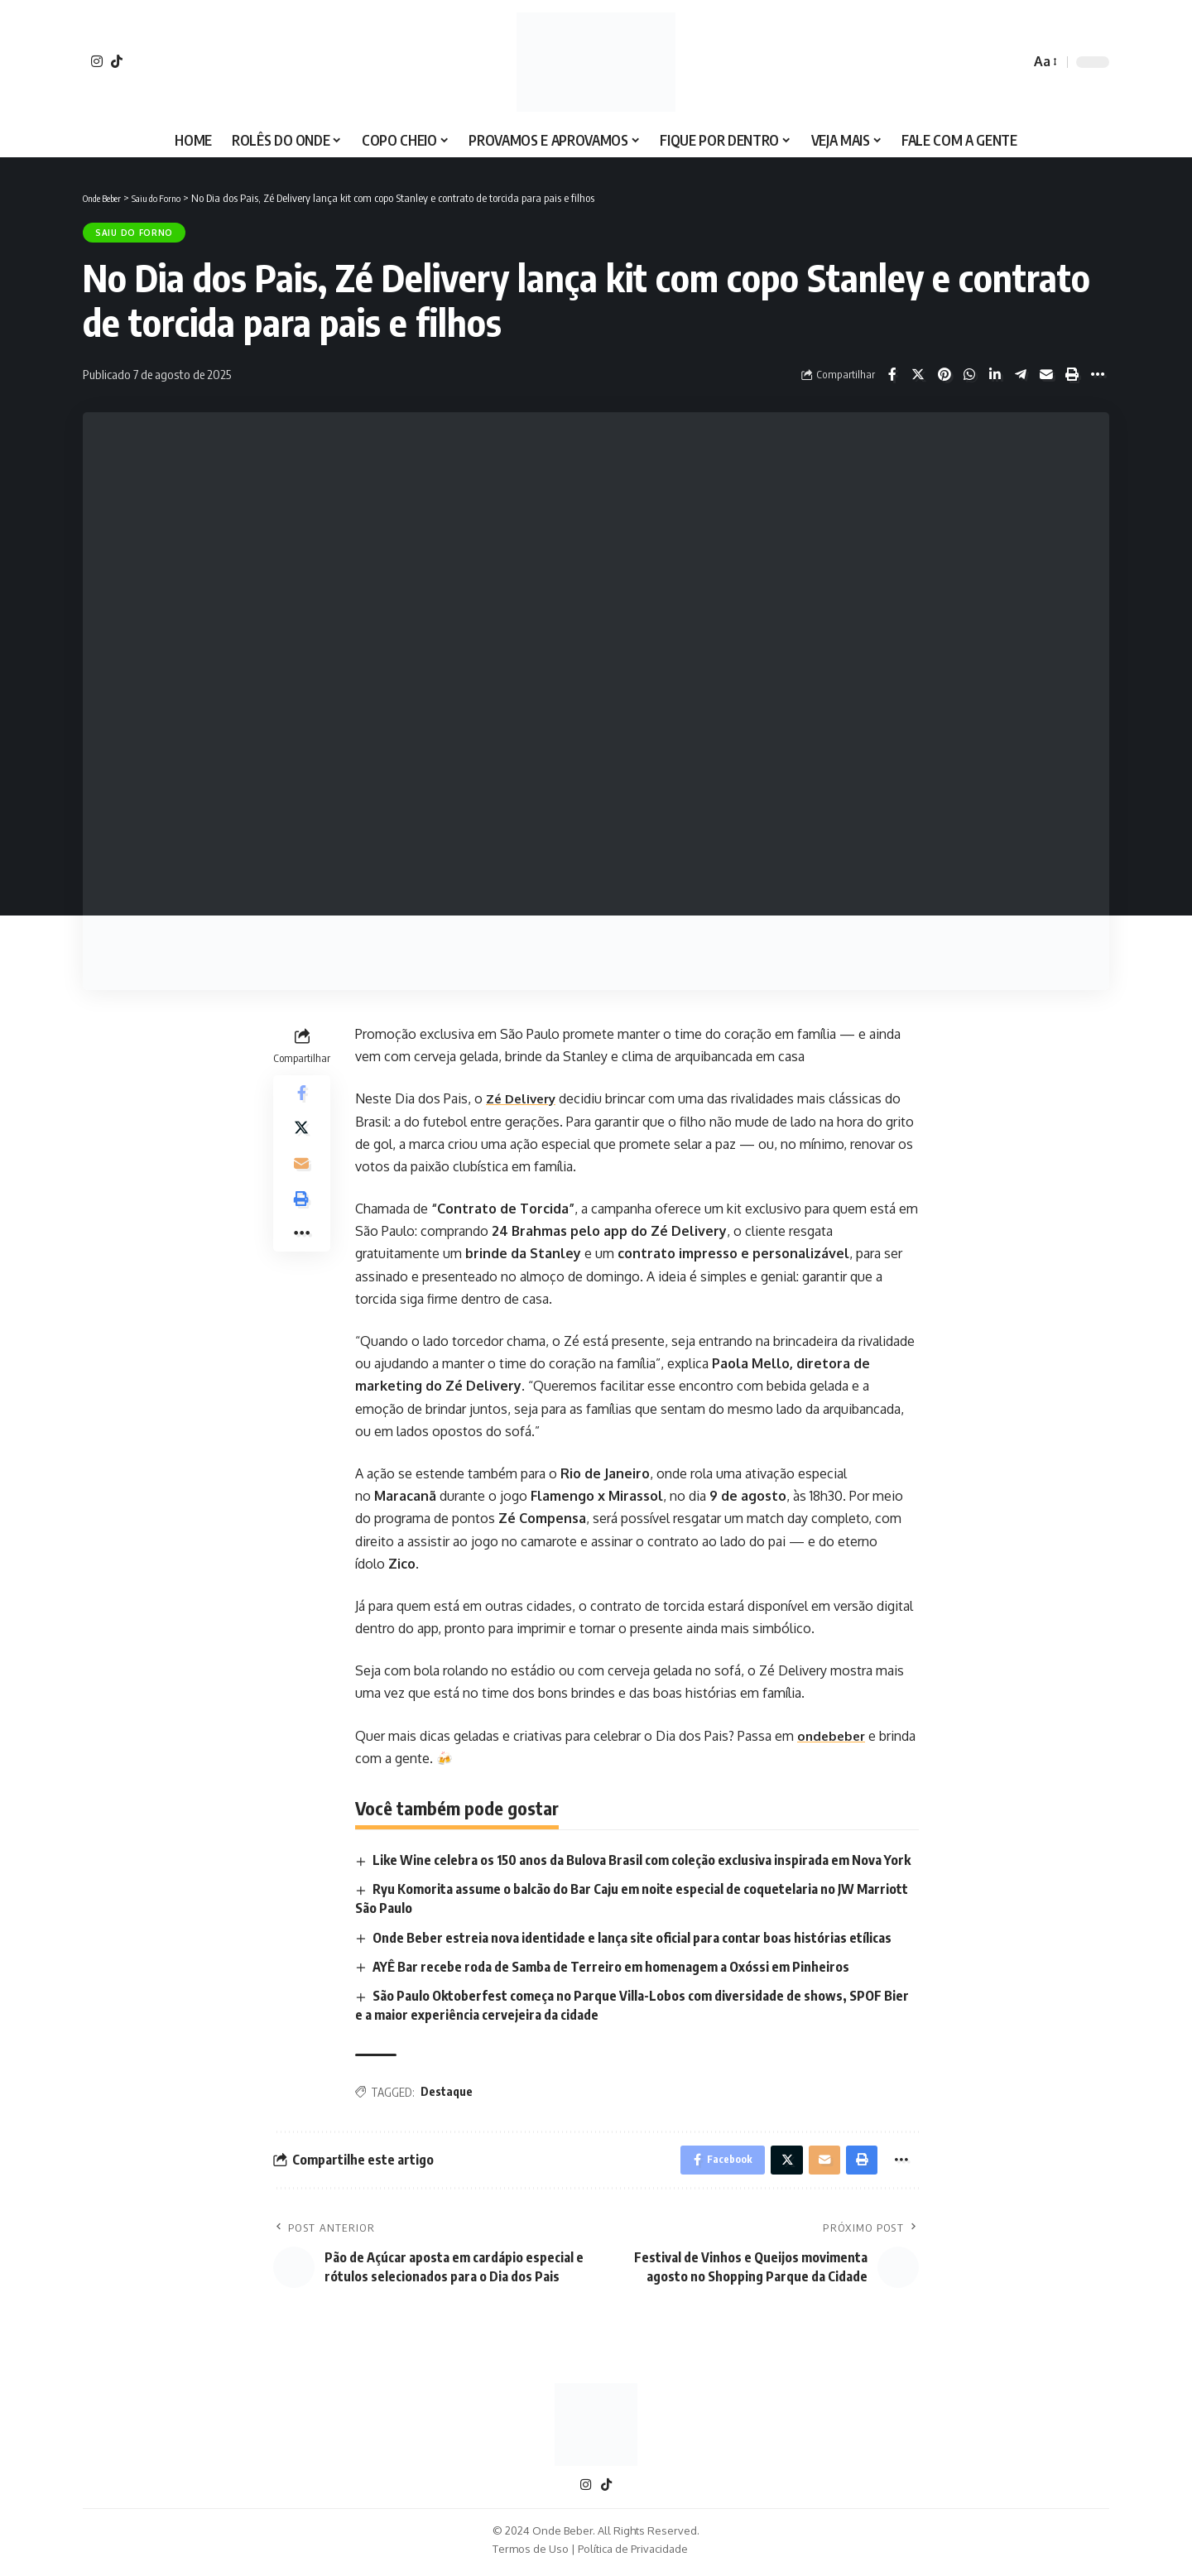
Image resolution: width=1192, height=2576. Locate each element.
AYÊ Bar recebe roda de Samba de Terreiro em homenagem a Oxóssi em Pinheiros (611, 1966)
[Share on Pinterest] (943, 374)
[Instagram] (97, 61)
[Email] (1046, 374)
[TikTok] (117, 61)
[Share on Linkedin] (995, 374)
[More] (1097, 374)
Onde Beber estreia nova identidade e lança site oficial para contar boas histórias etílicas (632, 1938)
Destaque (447, 2092)
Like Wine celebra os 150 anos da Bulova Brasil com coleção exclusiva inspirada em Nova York (642, 1860)
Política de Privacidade (633, 2554)
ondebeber (833, 1736)
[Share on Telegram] (1020, 374)
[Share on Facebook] (892, 374)
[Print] (1072, 374)
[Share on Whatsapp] (969, 374)
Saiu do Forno (134, 233)
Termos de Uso (531, 2554)
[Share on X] (918, 374)
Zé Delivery (524, 1098)
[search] (1013, 62)
